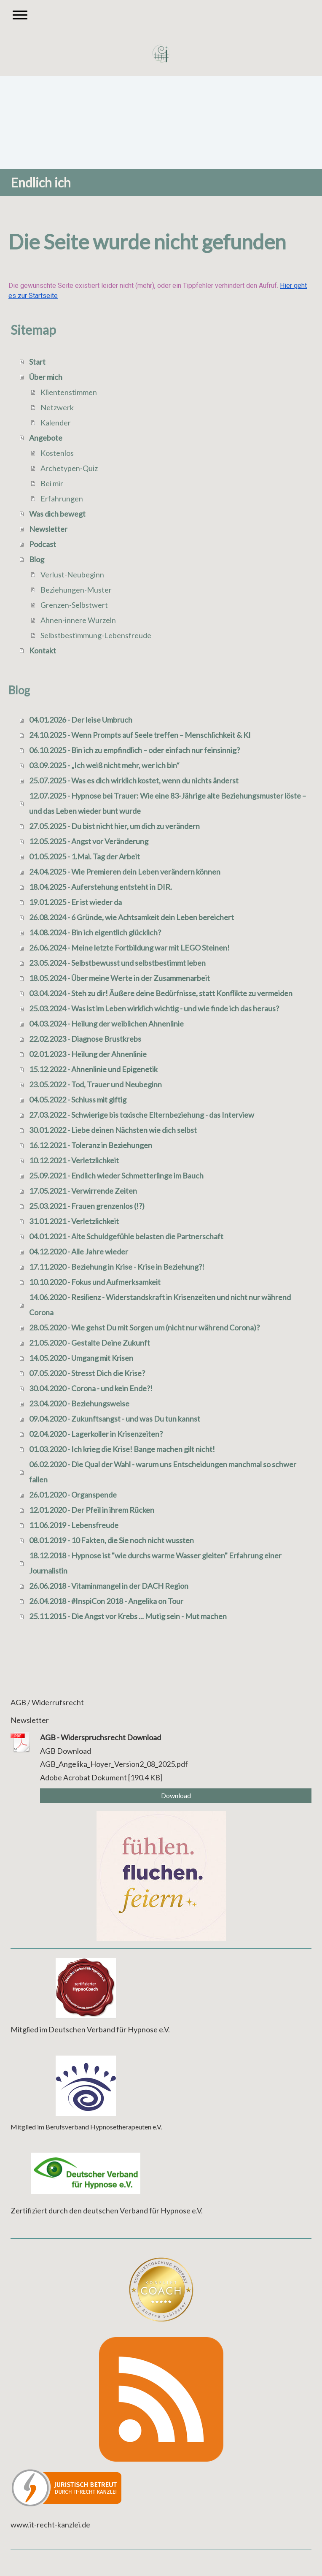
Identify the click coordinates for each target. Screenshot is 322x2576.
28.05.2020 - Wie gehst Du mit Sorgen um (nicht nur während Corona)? (144, 1327)
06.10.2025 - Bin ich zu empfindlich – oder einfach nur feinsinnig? (134, 750)
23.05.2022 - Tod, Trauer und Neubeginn (95, 1084)
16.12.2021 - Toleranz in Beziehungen (90, 1145)
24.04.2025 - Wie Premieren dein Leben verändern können (124, 871)
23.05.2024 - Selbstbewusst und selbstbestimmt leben (117, 962)
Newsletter (48, 529)
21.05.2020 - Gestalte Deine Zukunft (89, 1342)
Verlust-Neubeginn (72, 574)
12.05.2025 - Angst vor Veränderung (88, 841)
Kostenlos (57, 453)
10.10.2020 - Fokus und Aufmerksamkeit (95, 1282)
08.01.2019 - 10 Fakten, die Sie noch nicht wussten (111, 1540)
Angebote (45, 437)
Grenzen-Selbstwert (74, 604)
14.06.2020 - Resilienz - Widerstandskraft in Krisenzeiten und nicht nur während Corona (160, 1304)
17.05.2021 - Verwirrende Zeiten (83, 1190)
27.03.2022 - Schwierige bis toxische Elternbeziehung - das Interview (141, 1114)
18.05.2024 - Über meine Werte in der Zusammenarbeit (119, 978)
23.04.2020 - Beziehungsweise (79, 1403)
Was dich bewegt (57, 513)
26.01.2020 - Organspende (73, 1494)
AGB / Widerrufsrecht (47, 1702)
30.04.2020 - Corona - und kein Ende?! (91, 1388)
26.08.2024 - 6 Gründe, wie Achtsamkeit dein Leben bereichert (131, 917)
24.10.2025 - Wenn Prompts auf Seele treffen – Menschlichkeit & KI (140, 734)
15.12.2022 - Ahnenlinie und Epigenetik (93, 1069)
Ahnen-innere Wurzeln (78, 620)
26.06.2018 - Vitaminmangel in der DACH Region (108, 1585)
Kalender (55, 422)
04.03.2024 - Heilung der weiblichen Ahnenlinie (106, 1023)
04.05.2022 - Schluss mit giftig (77, 1099)
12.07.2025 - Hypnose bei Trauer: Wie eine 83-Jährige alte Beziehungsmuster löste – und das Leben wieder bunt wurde (167, 803)
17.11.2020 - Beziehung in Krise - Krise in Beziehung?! (116, 1266)
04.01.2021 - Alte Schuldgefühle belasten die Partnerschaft (126, 1236)
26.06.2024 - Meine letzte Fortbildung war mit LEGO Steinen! (129, 947)
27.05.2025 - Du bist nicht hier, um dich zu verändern (114, 826)
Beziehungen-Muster (76, 589)
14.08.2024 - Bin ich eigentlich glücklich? (95, 932)
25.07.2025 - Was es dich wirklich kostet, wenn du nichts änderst (134, 780)
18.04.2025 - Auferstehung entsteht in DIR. (100, 886)
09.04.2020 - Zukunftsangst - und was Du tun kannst (114, 1418)
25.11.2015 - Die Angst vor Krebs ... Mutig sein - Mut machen (128, 1616)
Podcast (42, 544)
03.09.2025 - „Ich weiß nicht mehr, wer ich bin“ (104, 765)
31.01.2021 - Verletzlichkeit (74, 1221)
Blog (36, 559)
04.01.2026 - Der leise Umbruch (80, 719)
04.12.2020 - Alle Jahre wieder (78, 1251)
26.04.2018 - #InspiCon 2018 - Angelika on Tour (106, 1601)
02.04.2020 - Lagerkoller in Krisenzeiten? (96, 1433)
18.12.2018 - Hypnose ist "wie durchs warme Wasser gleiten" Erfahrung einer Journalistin (155, 1563)
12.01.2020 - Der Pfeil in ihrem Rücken (91, 1509)
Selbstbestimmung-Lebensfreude (95, 635)
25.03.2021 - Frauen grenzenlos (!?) (87, 1206)
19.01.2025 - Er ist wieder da (75, 902)
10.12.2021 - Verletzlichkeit (74, 1160)
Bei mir (51, 483)
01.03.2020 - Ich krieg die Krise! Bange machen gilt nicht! (122, 1449)
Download (176, 1795)
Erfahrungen (61, 498)
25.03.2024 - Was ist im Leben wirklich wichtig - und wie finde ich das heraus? (154, 1008)
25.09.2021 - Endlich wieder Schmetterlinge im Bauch (116, 1175)
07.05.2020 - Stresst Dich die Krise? (87, 1373)
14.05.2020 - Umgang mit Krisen (81, 1357)
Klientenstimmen (68, 392)
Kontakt (42, 650)
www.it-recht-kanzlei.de (50, 2524)
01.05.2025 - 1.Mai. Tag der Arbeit (84, 856)
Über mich (45, 377)
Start (37, 361)
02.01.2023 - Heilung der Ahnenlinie (88, 1054)
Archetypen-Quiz (69, 468)
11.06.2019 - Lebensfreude (73, 1525)
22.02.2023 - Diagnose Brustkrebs (85, 1038)
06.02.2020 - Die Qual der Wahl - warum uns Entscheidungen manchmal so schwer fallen (162, 1472)
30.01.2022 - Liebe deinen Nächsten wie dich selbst (113, 1130)
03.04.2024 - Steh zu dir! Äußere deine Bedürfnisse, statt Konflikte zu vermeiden (160, 993)
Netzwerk (57, 407)
